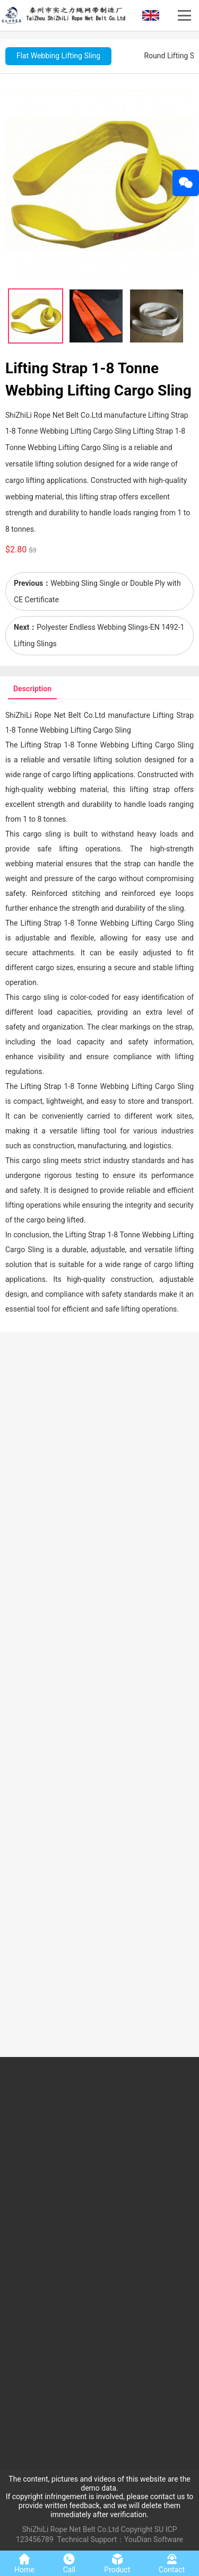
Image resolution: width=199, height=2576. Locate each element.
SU (158, 2529)
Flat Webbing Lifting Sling (58, 55)
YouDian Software (153, 2539)
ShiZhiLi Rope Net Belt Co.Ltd (70, 2529)
